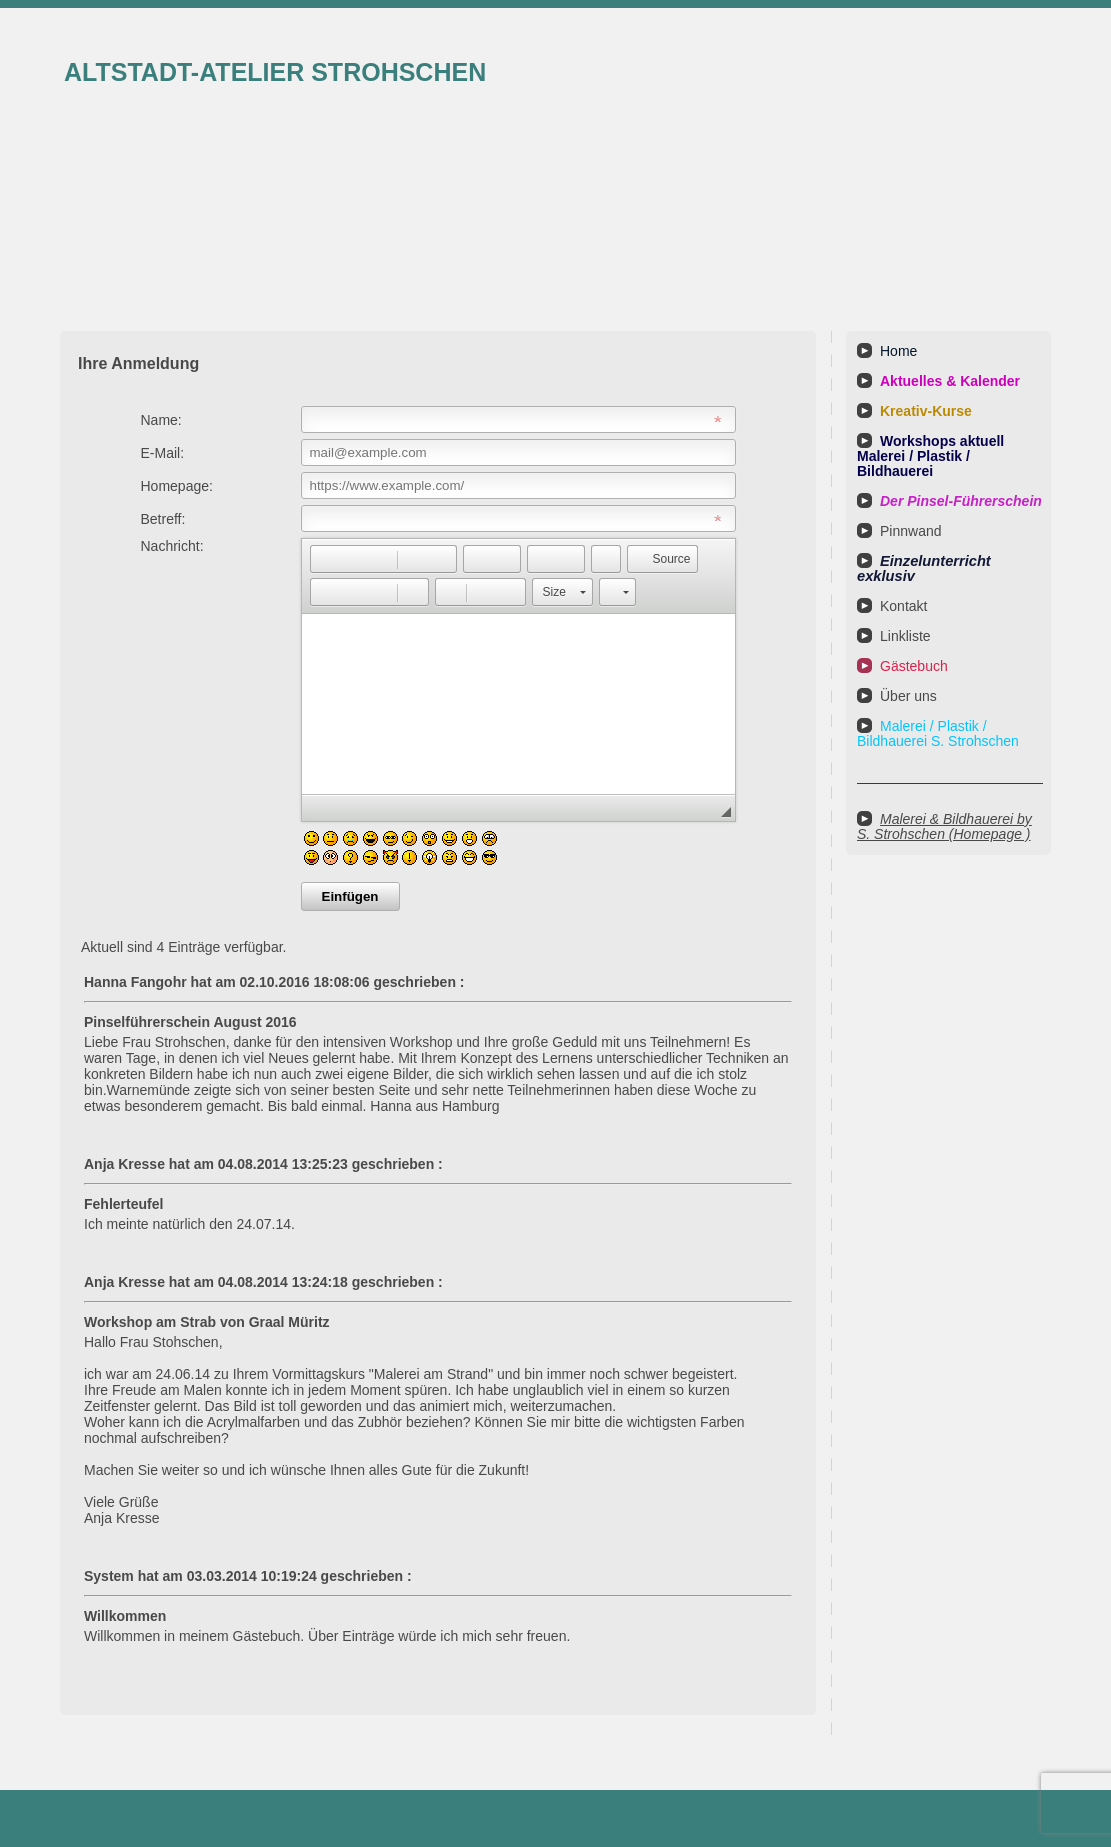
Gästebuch (914, 666)
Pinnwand (911, 531)
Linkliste (905, 636)
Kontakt (903, 606)
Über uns (908, 696)
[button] (325, 559)
